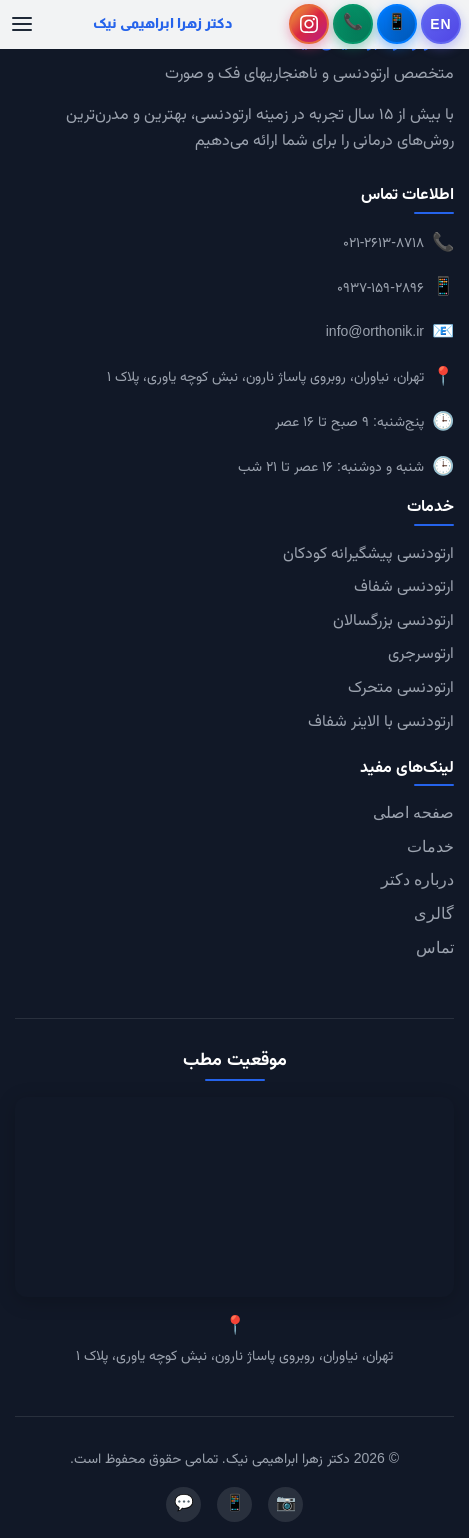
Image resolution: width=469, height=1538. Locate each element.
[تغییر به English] (441, 24)
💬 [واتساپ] (184, 1504)
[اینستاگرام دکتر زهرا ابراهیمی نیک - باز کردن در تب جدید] (309, 24)
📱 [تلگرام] (235, 1504)
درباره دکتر (417, 879)
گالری (434, 913)
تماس (435, 947)
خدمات (430, 846)
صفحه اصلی (413, 812)
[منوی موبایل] (22, 24)
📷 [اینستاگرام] (286, 1504)
